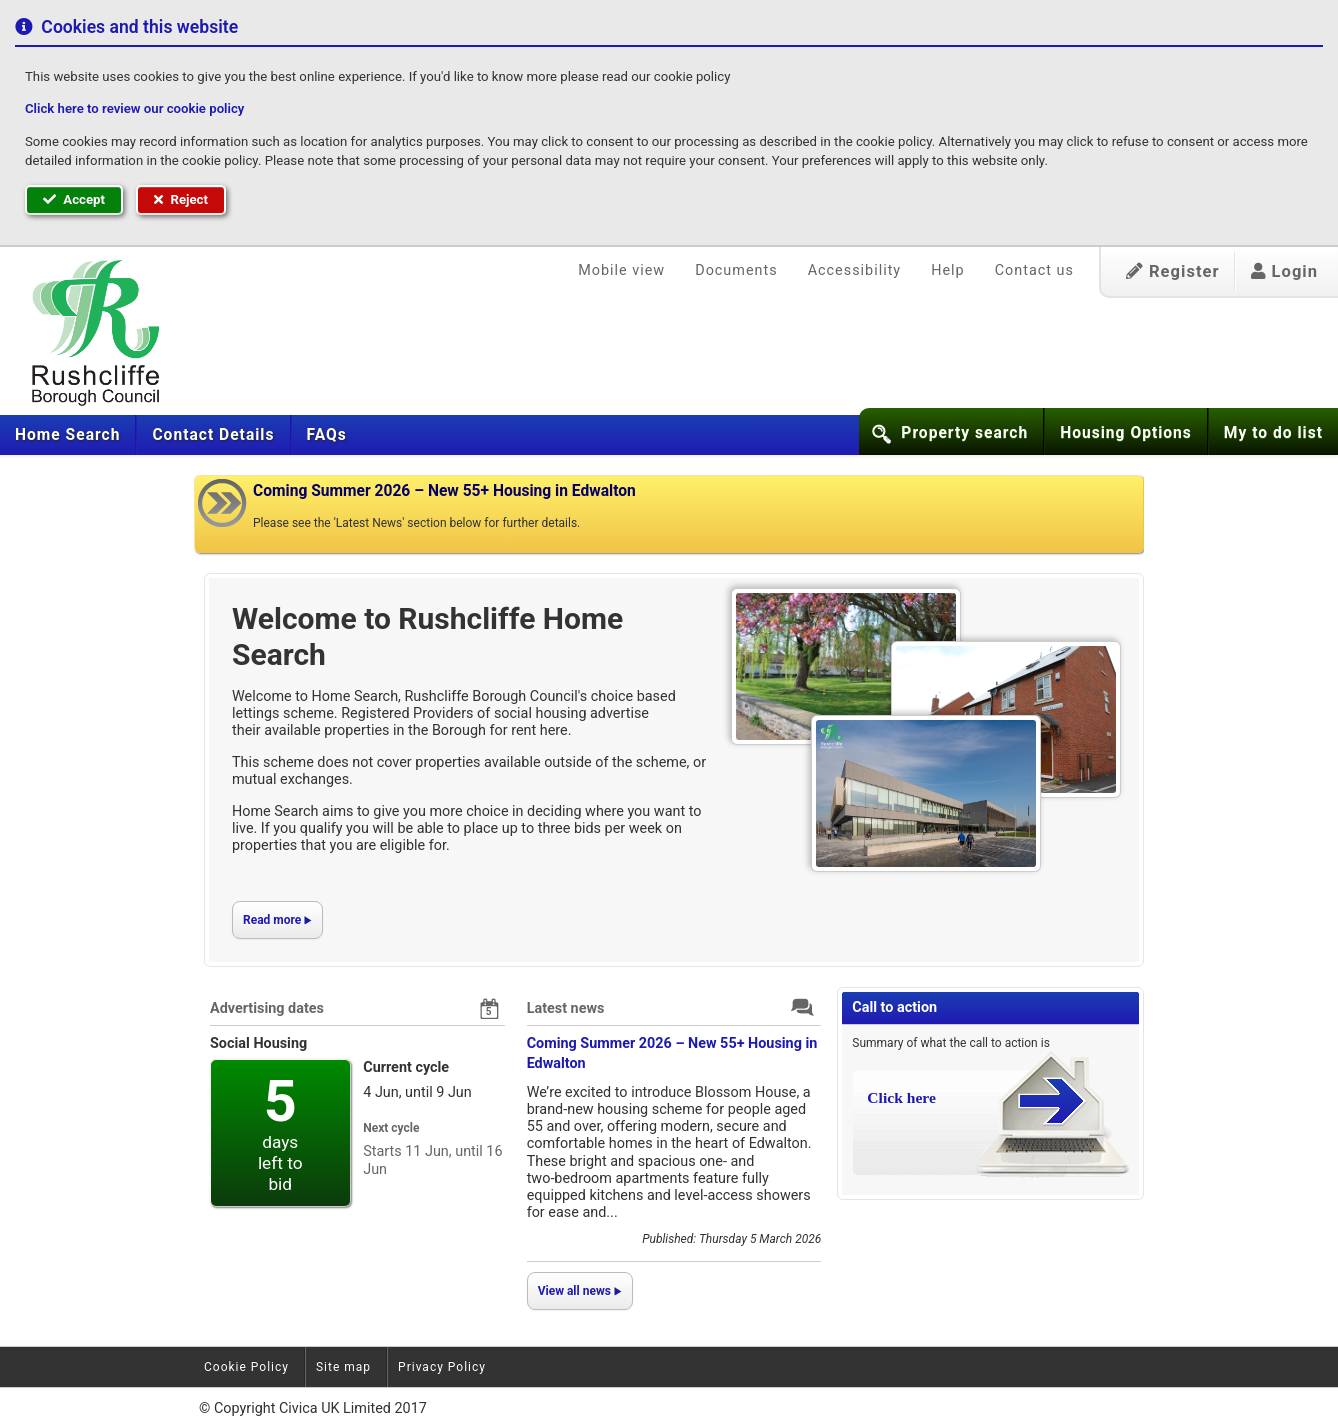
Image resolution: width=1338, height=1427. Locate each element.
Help (947, 270)
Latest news (566, 1008)
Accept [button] (74, 199)
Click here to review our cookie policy (134, 108)
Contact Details (213, 435)
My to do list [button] (1273, 433)
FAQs (327, 435)
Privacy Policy (442, 1367)
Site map (343, 1367)
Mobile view (621, 270)
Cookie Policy (246, 1367)
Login (1284, 271)
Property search (964, 433)
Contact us (1034, 270)
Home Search (67, 435)
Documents (736, 270)
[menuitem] (68, 435)
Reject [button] (181, 199)
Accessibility (855, 270)
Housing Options (1126, 433)
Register (1173, 271)
